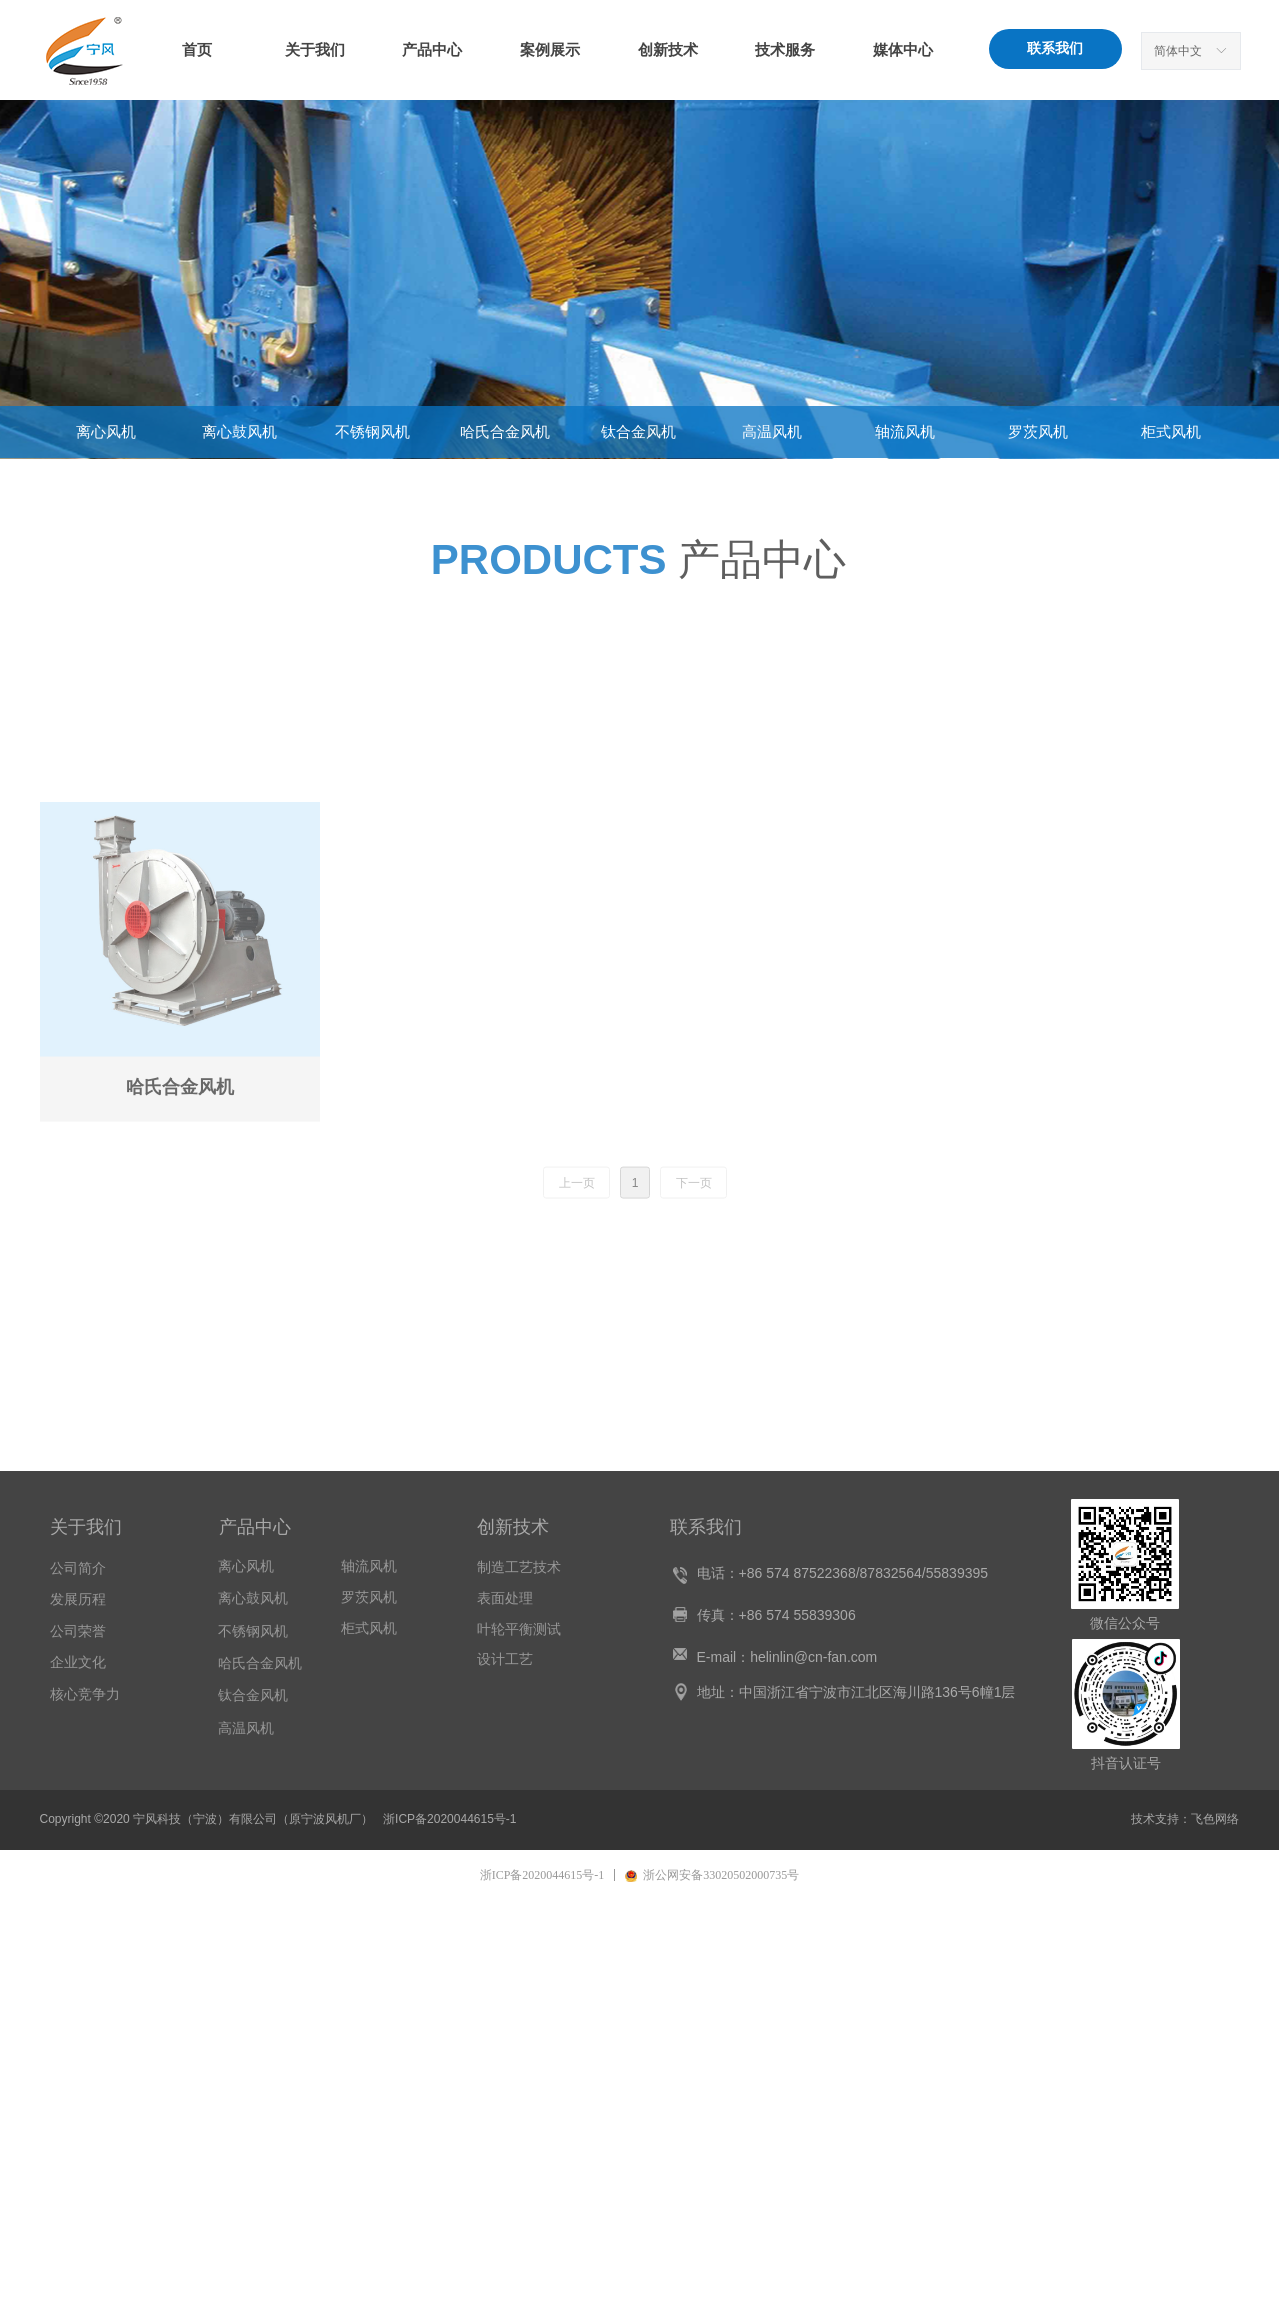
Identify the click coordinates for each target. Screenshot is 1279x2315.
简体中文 (1178, 51)
